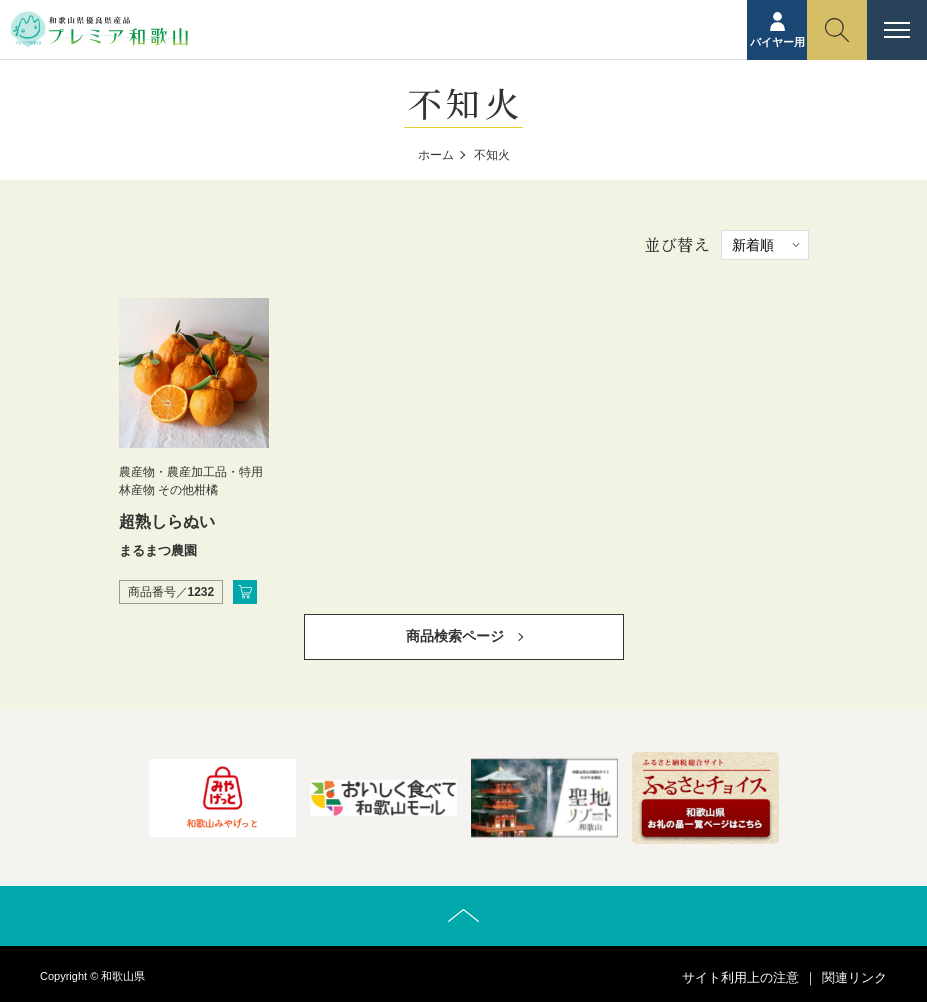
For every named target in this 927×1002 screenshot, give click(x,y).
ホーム (436, 155)
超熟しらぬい (167, 521)
